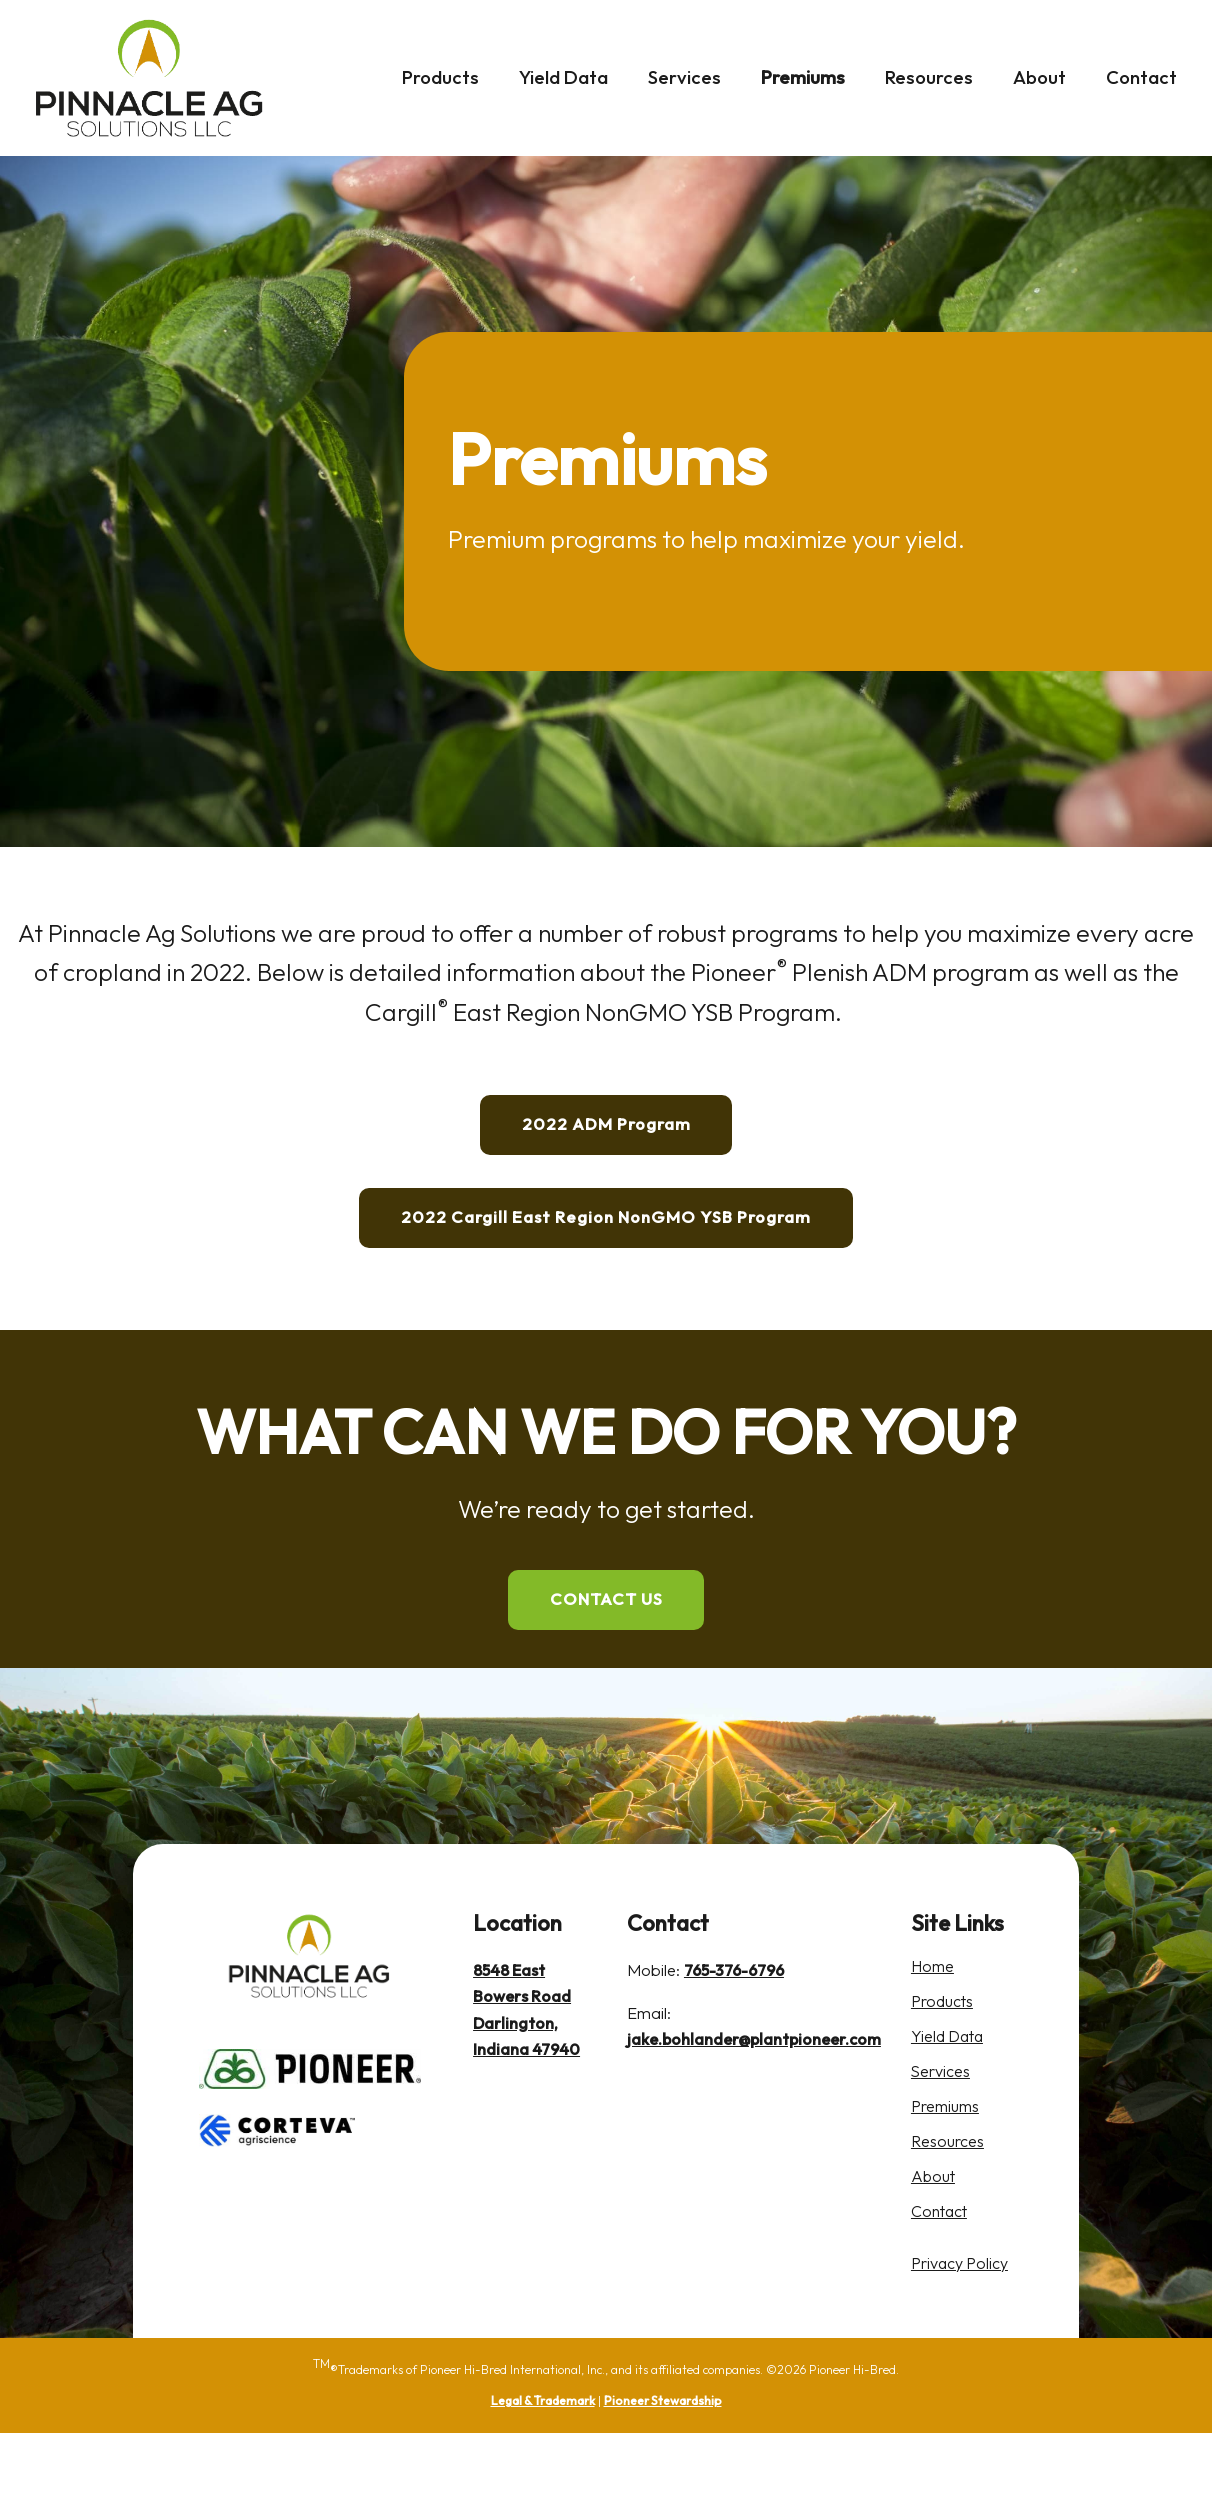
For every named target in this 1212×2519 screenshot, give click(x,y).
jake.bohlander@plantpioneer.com (753, 2128)
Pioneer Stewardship (663, 2486)
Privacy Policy (966, 2348)
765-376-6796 (734, 2058)
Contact (1141, 77)
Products (440, 77)
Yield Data (563, 77)
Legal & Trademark (543, 2486)
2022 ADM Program (606, 1139)
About (1039, 77)
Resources (929, 77)
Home (937, 2054)
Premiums (803, 77)
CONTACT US (606, 1674)
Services (684, 77)
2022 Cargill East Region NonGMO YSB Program (606, 1262)
